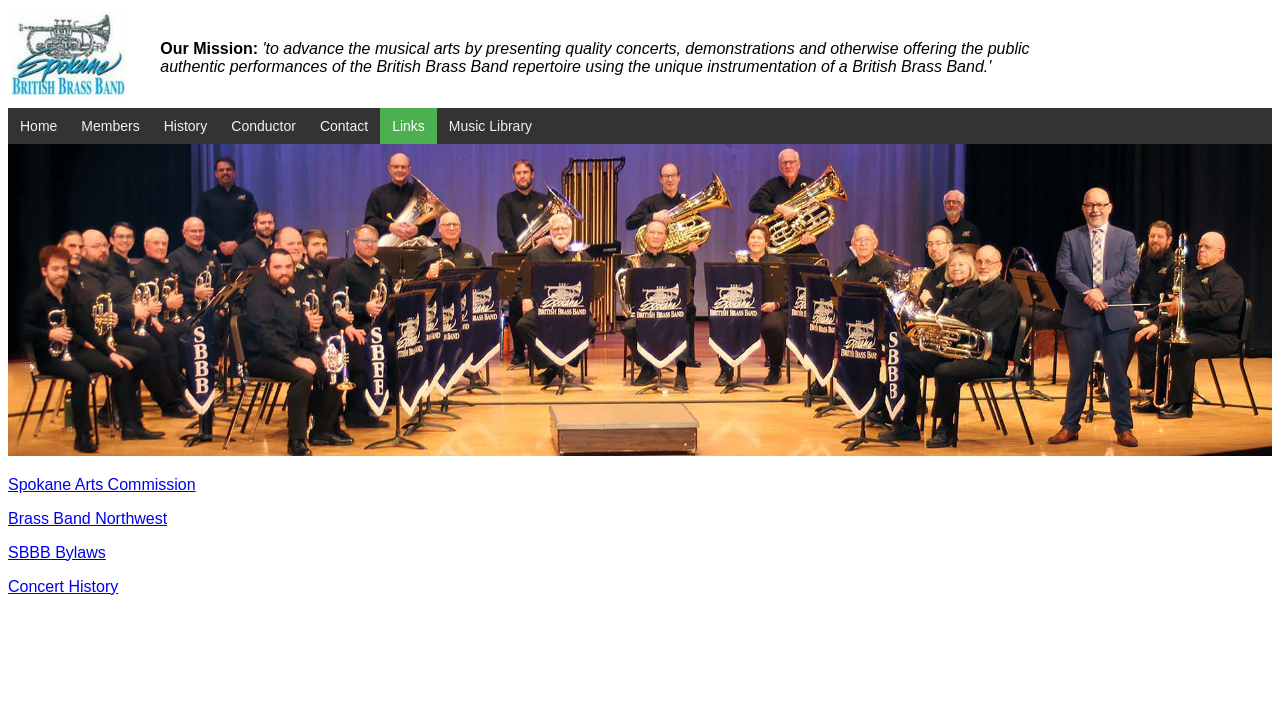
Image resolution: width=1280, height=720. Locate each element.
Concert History (63, 586)
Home (38, 126)
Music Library (490, 126)
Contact (344, 126)
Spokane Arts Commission (102, 484)
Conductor (263, 126)
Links (408, 126)
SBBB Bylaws (57, 552)
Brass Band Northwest (87, 518)
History (186, 126)
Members (110, 126)
